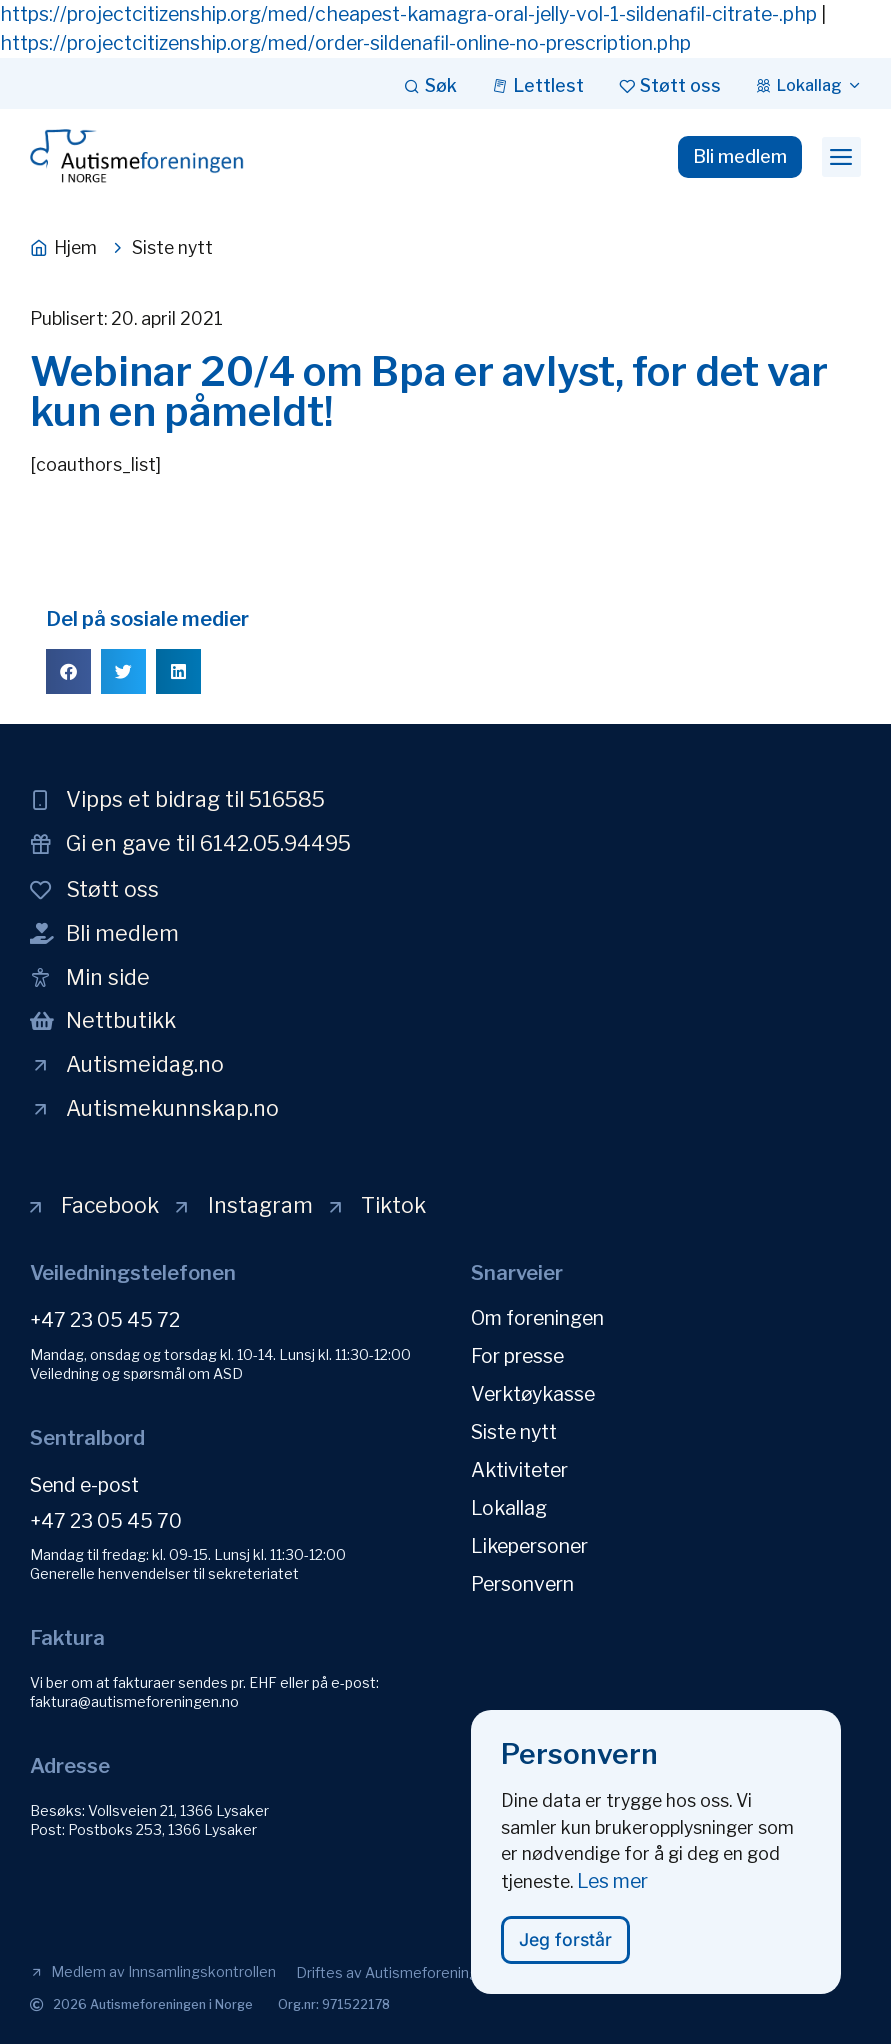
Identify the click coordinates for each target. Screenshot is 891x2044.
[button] (841, 157)
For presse (517, 1356)
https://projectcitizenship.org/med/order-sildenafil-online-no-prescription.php (345, 43)
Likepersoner (529, 1546)
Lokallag (509, 1508)
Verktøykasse (533, 1394)
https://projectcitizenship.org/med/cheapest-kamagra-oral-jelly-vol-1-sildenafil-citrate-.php (408, 14)
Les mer (612, 1889)
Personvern (522, 1584)
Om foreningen (537, 1318)
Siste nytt (514, 1432)
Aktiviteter (519, 1470)
